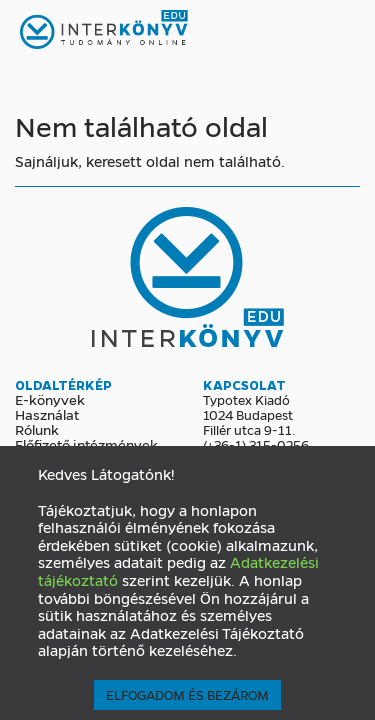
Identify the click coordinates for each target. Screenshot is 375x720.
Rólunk (37, 429)
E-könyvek (50, 399)
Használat (47, 414)
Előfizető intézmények (86, 444)
